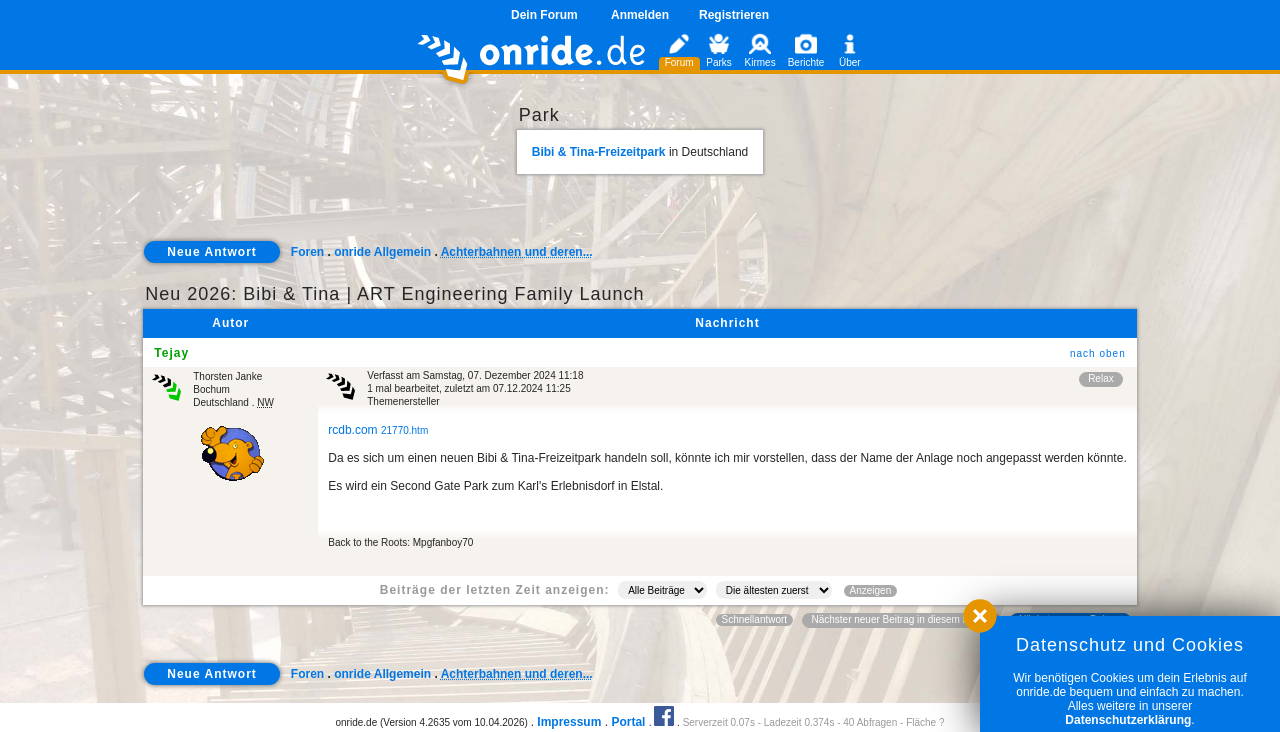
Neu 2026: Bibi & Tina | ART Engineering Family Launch (394, 294)
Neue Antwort (212, 252)
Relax (1101, 378)
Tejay (171, 353)
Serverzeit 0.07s (719, 722)
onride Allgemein (382, 252)
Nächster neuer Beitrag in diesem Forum (901, 619)
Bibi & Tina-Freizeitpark (599, 152)
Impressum (569, 722)
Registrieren (734, 15)
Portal (628, 722)
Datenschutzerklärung (1128, 720)
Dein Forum (544, 15)
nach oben (1098, 353)
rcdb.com (378, 430)
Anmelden (640, 15)
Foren (307, 252)
